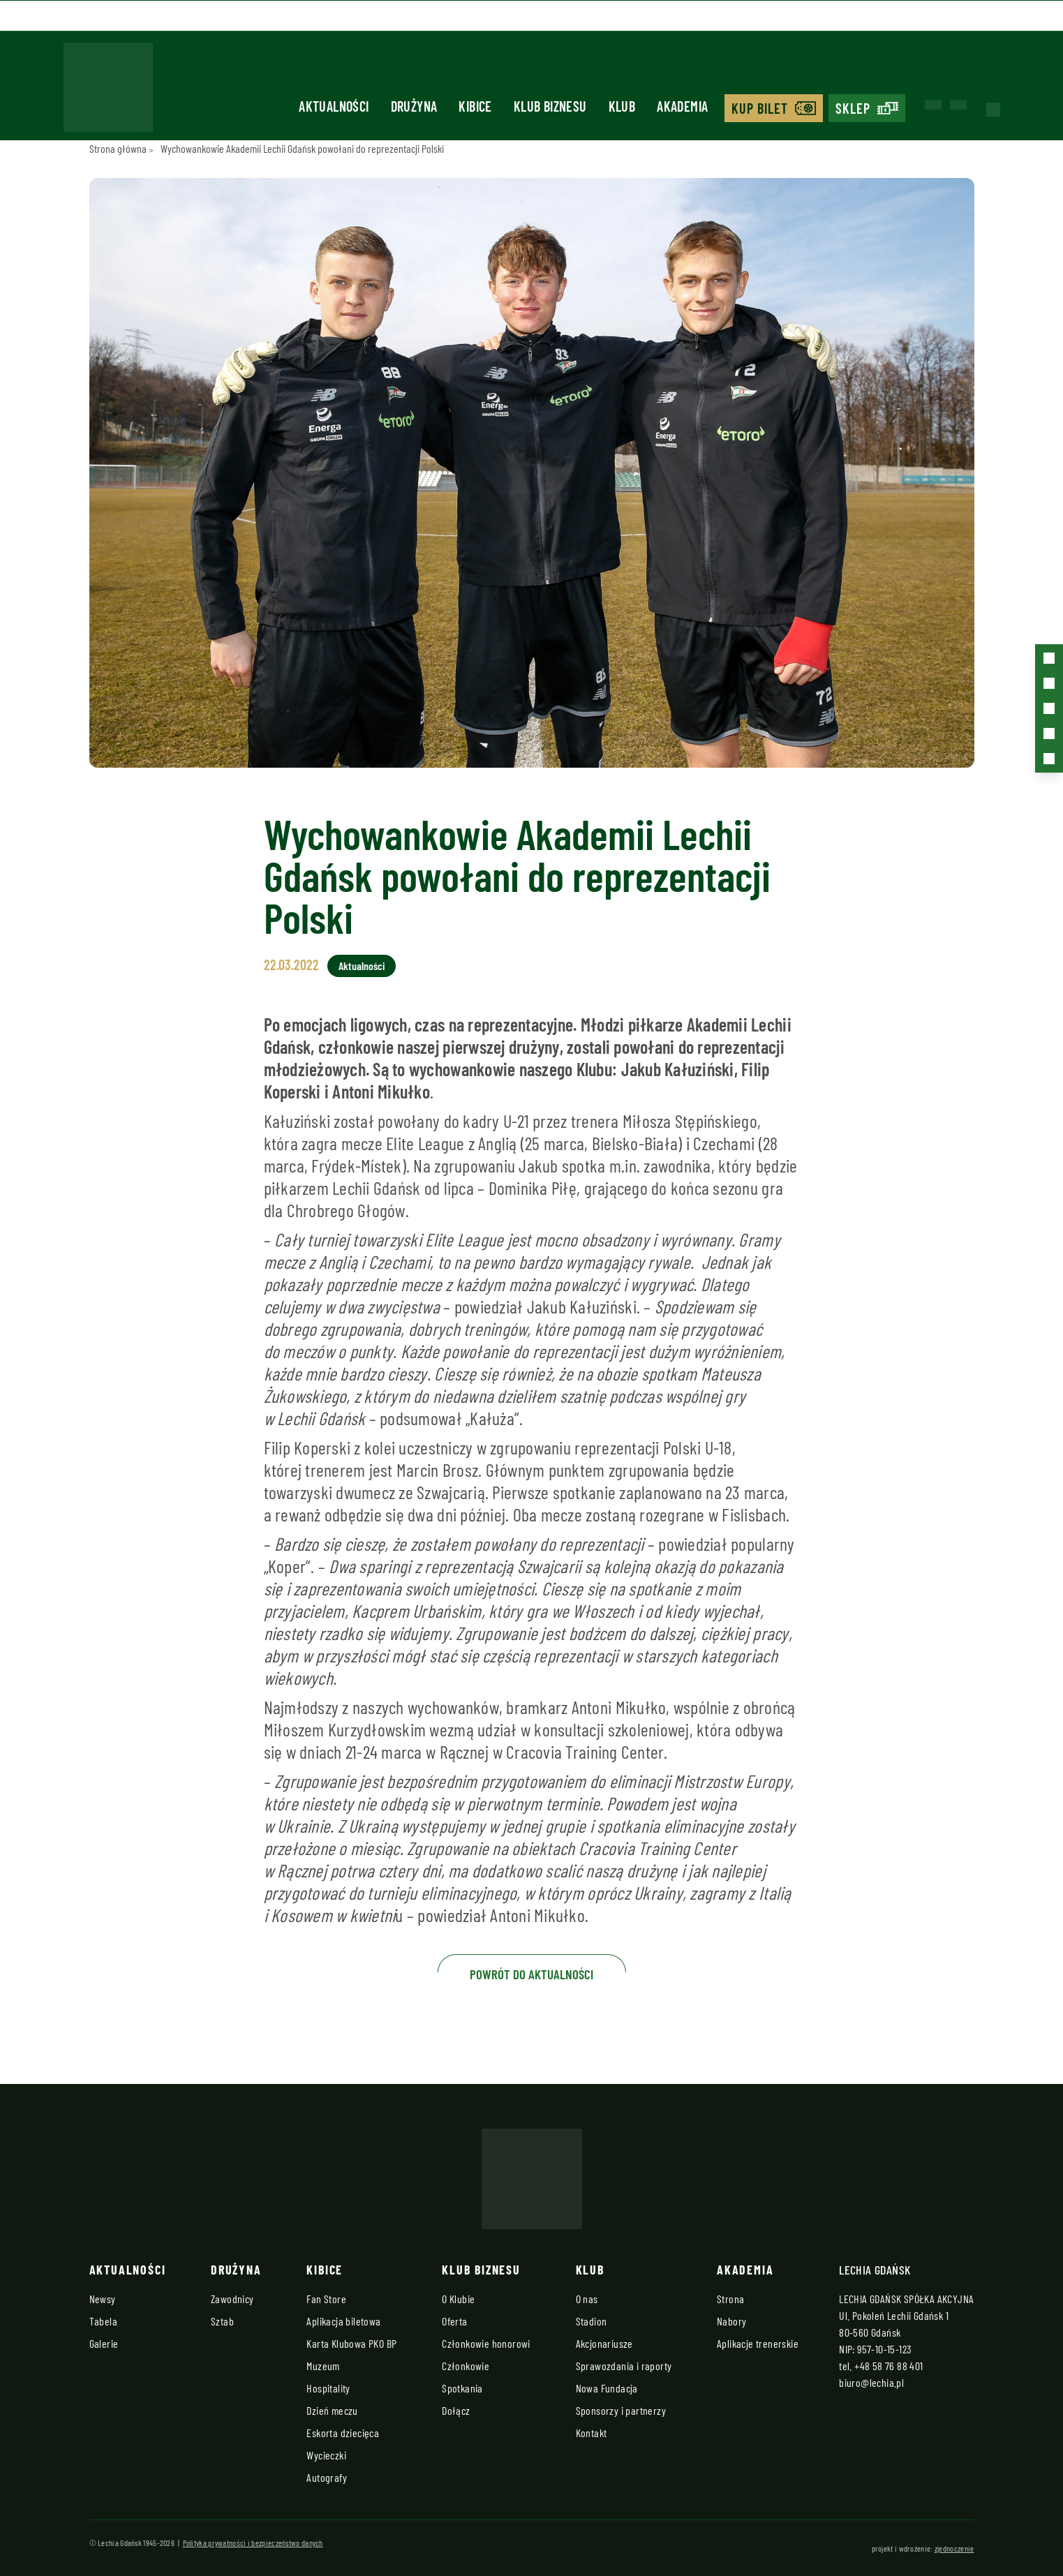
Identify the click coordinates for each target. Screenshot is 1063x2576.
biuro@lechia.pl (871, 2382)
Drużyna (414, 106)
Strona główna (118, 148)
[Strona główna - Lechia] (108, 91)
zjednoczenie (954, 2548)
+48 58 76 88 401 (888, 2365)
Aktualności (334, 106)
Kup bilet (759, 108)
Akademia (682, 106)
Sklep (852, 108)
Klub (622, 106)
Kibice (475, 106)
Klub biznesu (550, 106)
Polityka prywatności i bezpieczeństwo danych (253, 2542)
